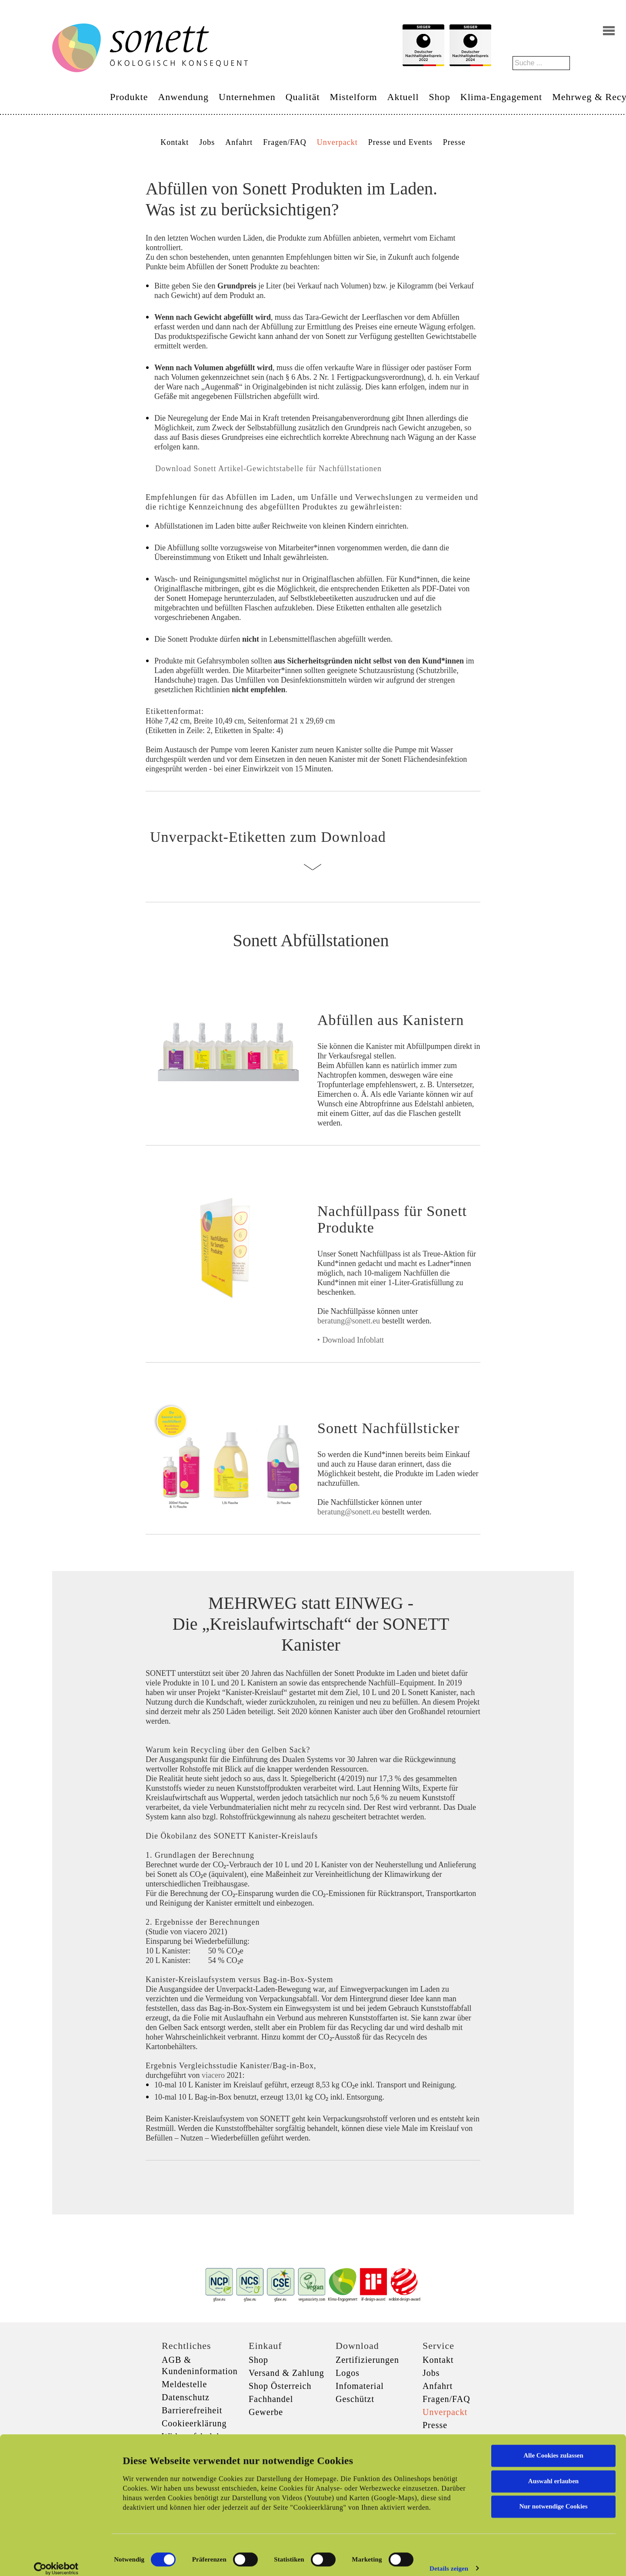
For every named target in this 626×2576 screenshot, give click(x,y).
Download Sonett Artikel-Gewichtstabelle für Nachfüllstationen (267, 468)
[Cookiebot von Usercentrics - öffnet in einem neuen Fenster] (56, 2559)
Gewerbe (266, 2412)
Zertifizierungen (367, 2360)
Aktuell (403, 96)
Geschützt (355, 2399)
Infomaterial (360, 2386)
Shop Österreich (280, 2386)
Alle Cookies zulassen (553, 2446)
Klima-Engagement (501, 96)
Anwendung (183, 96)
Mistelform (353, 96)
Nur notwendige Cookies (553, 2497)
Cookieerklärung (194, 2423)
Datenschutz (186, 2397)
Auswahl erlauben (553, 2471)
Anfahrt (239, 142)
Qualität (303, 96)
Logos (348, 2373)
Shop (439, 96)
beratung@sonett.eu (348, 1320)
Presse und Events (400, 142)
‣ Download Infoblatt (350, 1340)
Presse (454, 142)
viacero (214, 2075)
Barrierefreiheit (192, 2410)
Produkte (129, 96)
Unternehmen (247, 96)
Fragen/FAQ (284, 142)
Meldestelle (184, 2384)
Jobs (207, 142)
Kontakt (174, 142)
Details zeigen (449, 2559)
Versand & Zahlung (286, 2373)
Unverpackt (337, 142)
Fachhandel (271, 2399)
